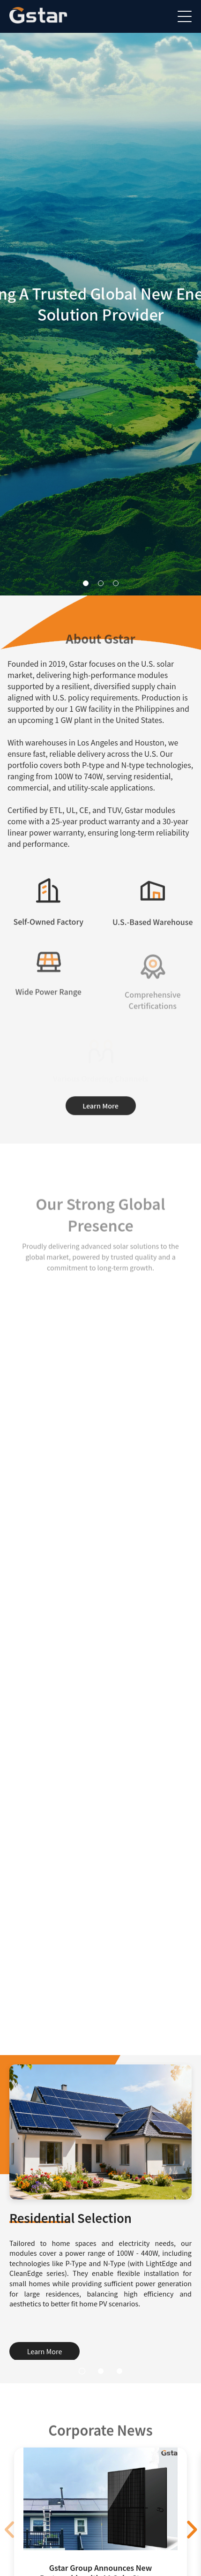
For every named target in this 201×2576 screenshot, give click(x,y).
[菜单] (185, 16)
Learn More (100, 1107)
